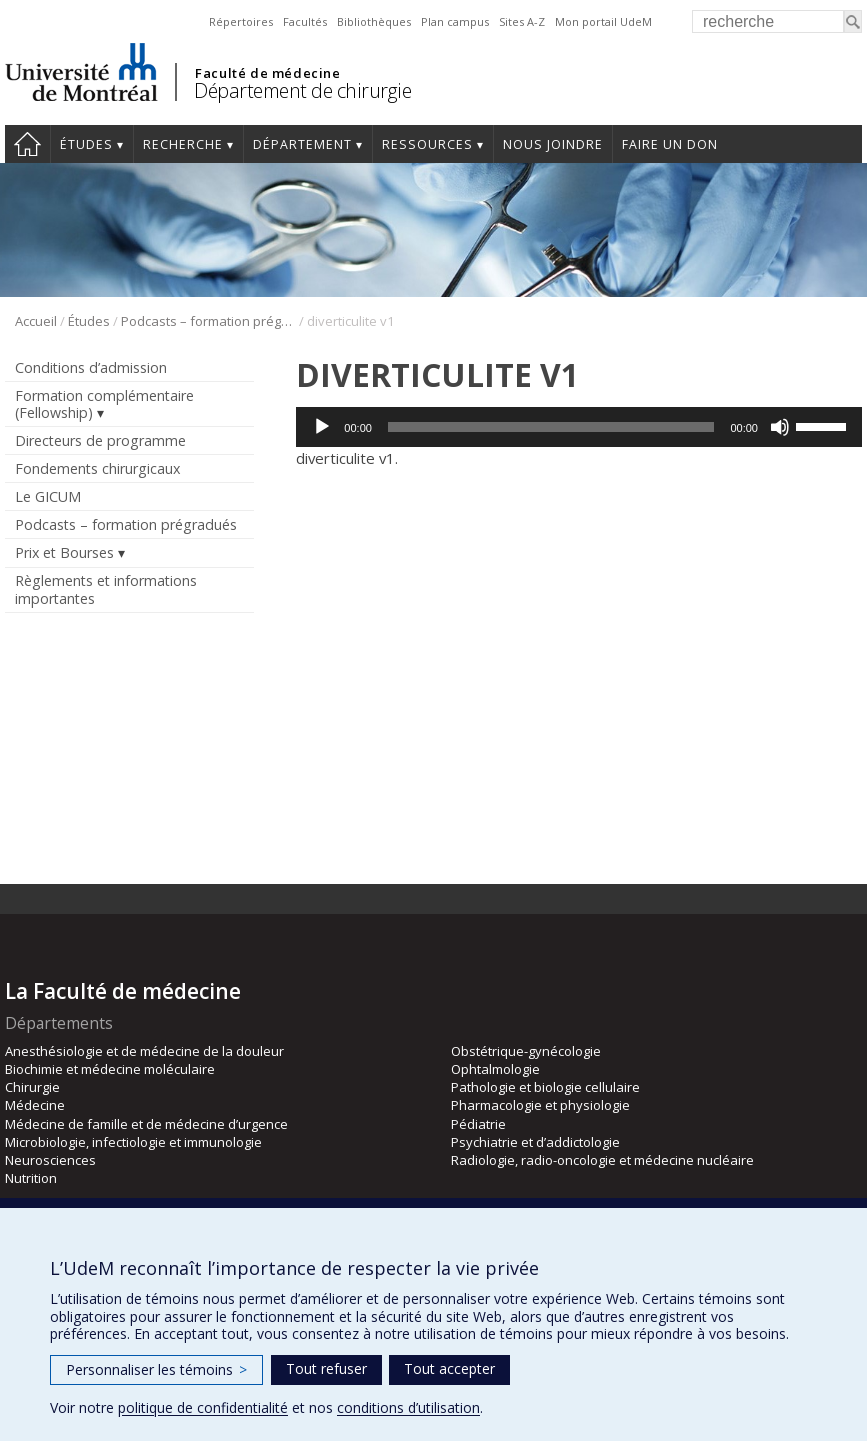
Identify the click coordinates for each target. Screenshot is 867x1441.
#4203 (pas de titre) (27, 144)
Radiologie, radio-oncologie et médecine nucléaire (602, 1160)
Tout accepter (449, 1368)
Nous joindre (553, 144)
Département (302, 144)
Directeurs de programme (100, 440)
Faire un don (670, 144)
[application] (579, 427)
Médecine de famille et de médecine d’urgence (146, 1124)
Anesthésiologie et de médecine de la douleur (144, 1051)
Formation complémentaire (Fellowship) (104, 404)
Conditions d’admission (91, 367)
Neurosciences (50, 1160)
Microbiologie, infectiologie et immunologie (133, 1142)
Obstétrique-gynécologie (526, 1051)
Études (86, 144)
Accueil (36, 321)
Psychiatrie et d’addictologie (535, 1142)
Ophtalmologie (495, 1069)
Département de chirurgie (302, 90)
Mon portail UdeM (603, 21)
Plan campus (455, 21)
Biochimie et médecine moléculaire (110, 1069)
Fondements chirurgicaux (97, 468)
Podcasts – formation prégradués (208, 321)
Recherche (183, 144)
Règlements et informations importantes (106, 589)
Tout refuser (326, 1368)
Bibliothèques (374, 21)
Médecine (35, 1105)
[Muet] (780, 427)
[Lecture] (322, 427)
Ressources (427, 144)
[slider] (551, 427)
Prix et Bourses (64, 552)
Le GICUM (48, 496)
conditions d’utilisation (408, 1407)
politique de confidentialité (203, 1407)
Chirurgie (32, 1087)
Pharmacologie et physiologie (540, 1105)
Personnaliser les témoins (156, 1369)
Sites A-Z (522, 21)
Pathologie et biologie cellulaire (545, 1087)
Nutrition (31, 1178)
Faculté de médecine (267, 73)
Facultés (305, 21)
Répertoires (241, 21)
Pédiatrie (478, 1124)
